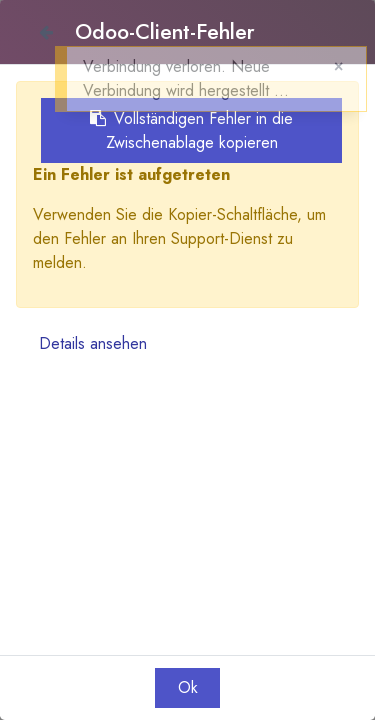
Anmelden (78, 11)
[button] (357, 39)
